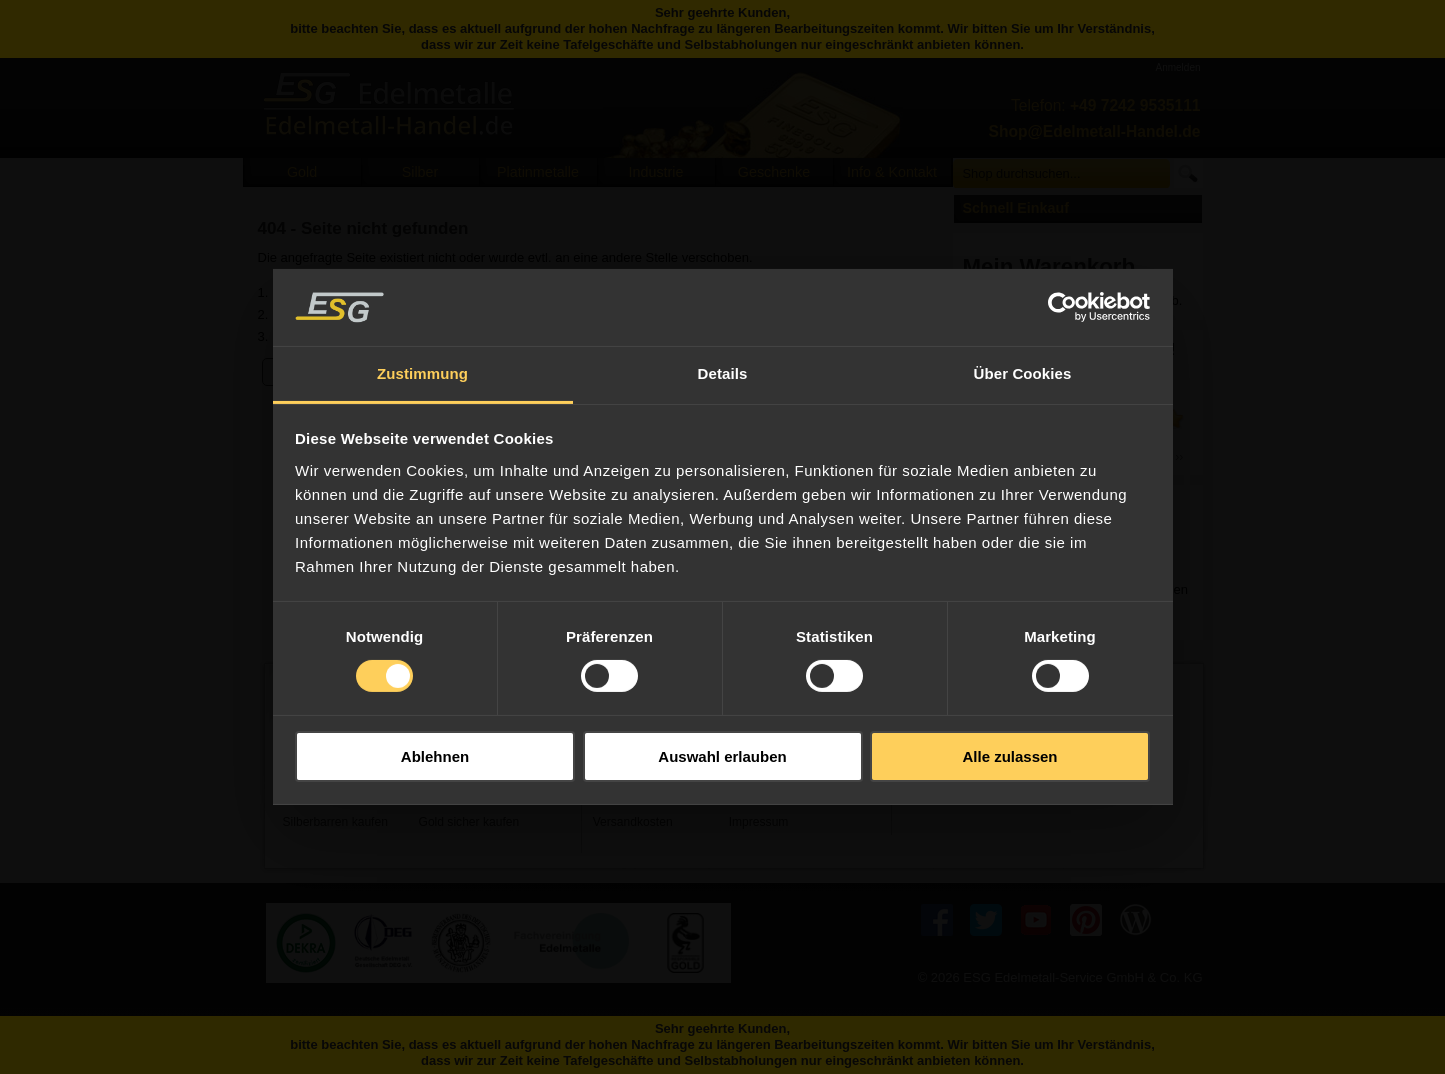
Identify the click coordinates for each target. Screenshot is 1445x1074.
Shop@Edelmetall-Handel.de (1095, 131)
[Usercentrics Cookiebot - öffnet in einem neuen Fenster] (1062, 307)
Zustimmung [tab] (422, 373)
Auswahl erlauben (722, 756)
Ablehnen (435, 756)
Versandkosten (633, 822)
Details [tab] (723, 373)
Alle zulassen (1009, 756)
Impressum (759, 822)
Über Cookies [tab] (1023, 373)
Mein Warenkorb (1049, 266)
